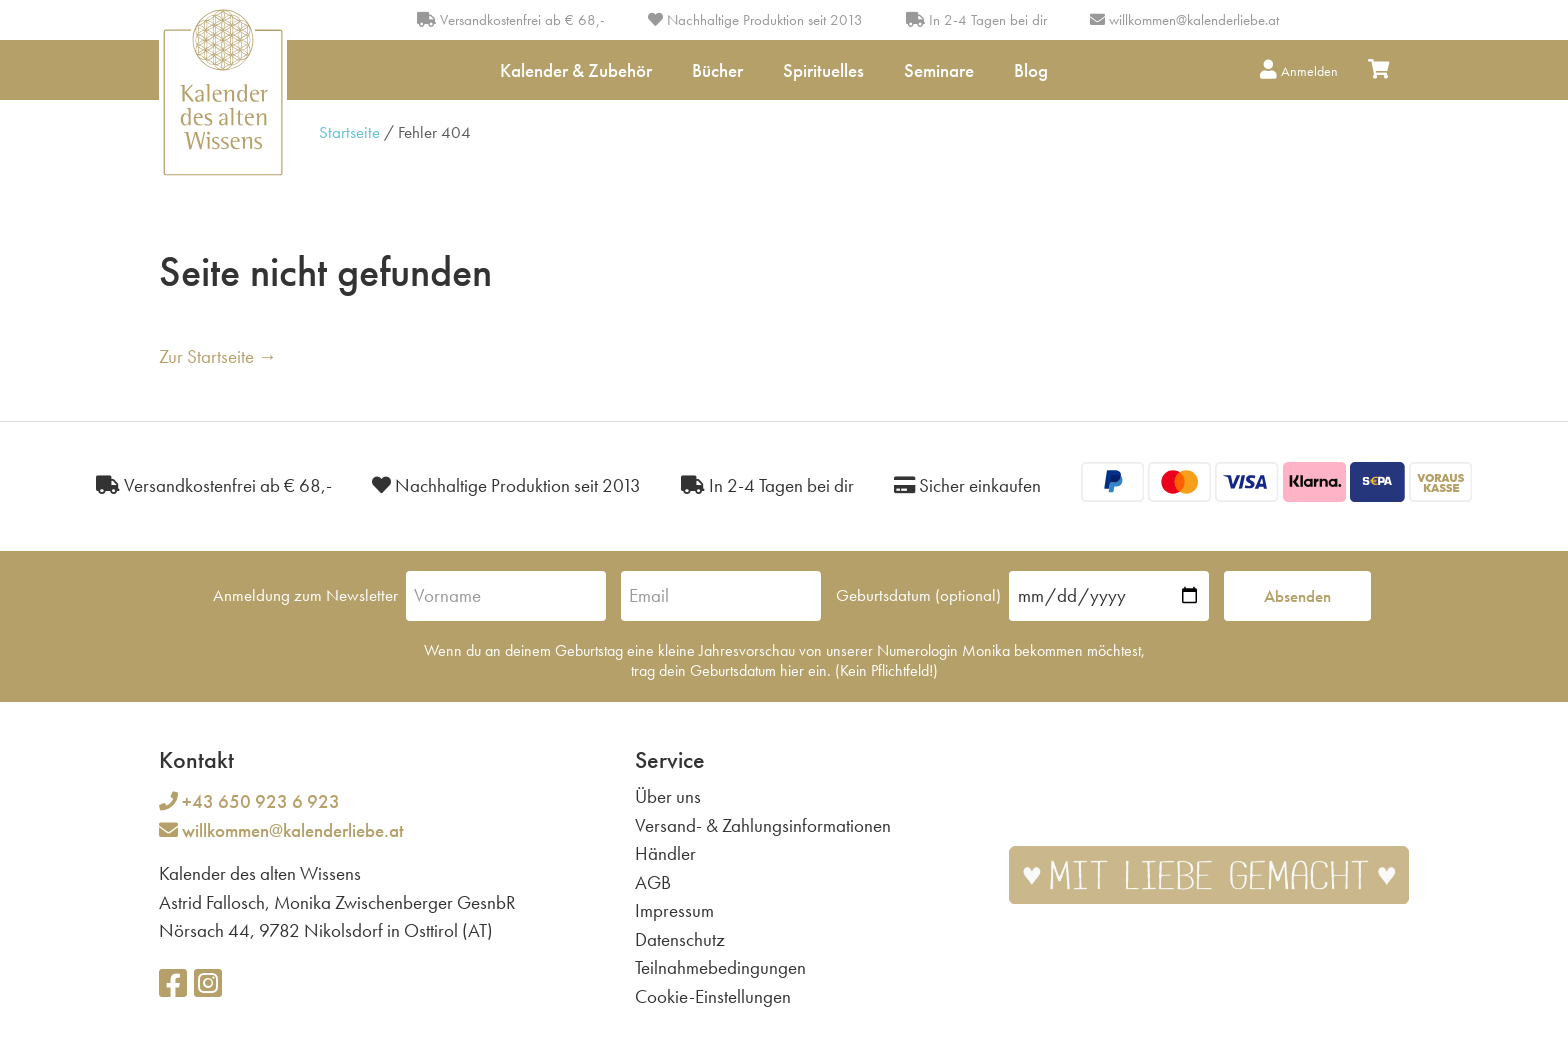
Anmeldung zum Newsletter (305, 595)
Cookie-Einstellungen (713, 996)
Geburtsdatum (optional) (918, 595)
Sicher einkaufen (967, 485)
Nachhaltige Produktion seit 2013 (755, 20)
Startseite (349, 132)
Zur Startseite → (218, 356)
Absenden (1297, 596)
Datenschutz (680, 939)
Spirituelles (823, 70)
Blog (1031, 70)
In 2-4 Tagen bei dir (976, 20)
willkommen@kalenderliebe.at (1194, 20)
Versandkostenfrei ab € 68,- (511, 20)
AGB (653, 882)
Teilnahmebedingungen (720, 967)
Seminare (939, 70)
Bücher (717, 70)
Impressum (674, 910)
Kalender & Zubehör (576, 70)
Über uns (668, 796)
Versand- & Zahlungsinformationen (763, 825)
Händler (665, 853)
